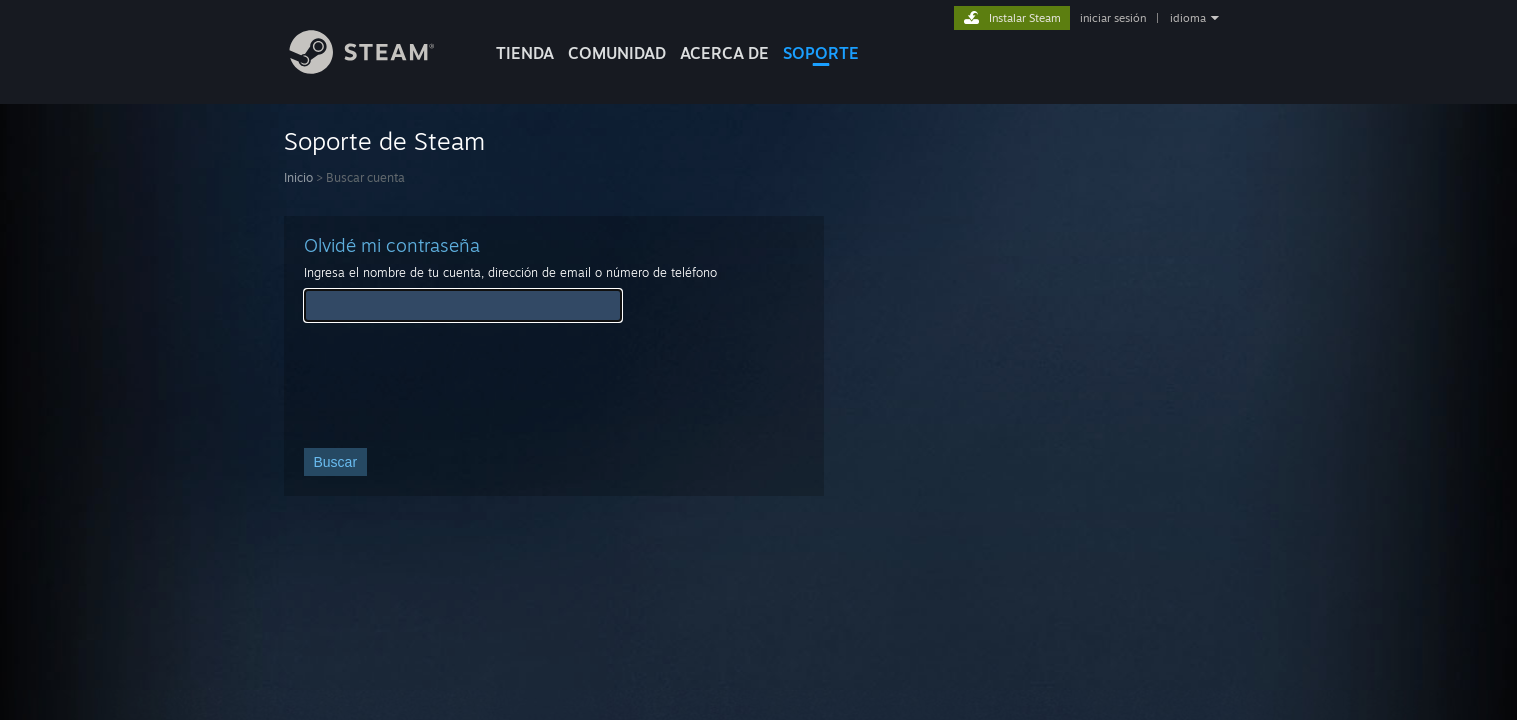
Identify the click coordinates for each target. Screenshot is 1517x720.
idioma (1188, 18)
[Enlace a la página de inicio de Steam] (377, 68)
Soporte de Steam (384, 141)
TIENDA (525, 53)
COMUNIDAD (617, 53)
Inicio (298, 177)
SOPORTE (821, 53)
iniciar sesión (1113, 18)
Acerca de (724, 53)
